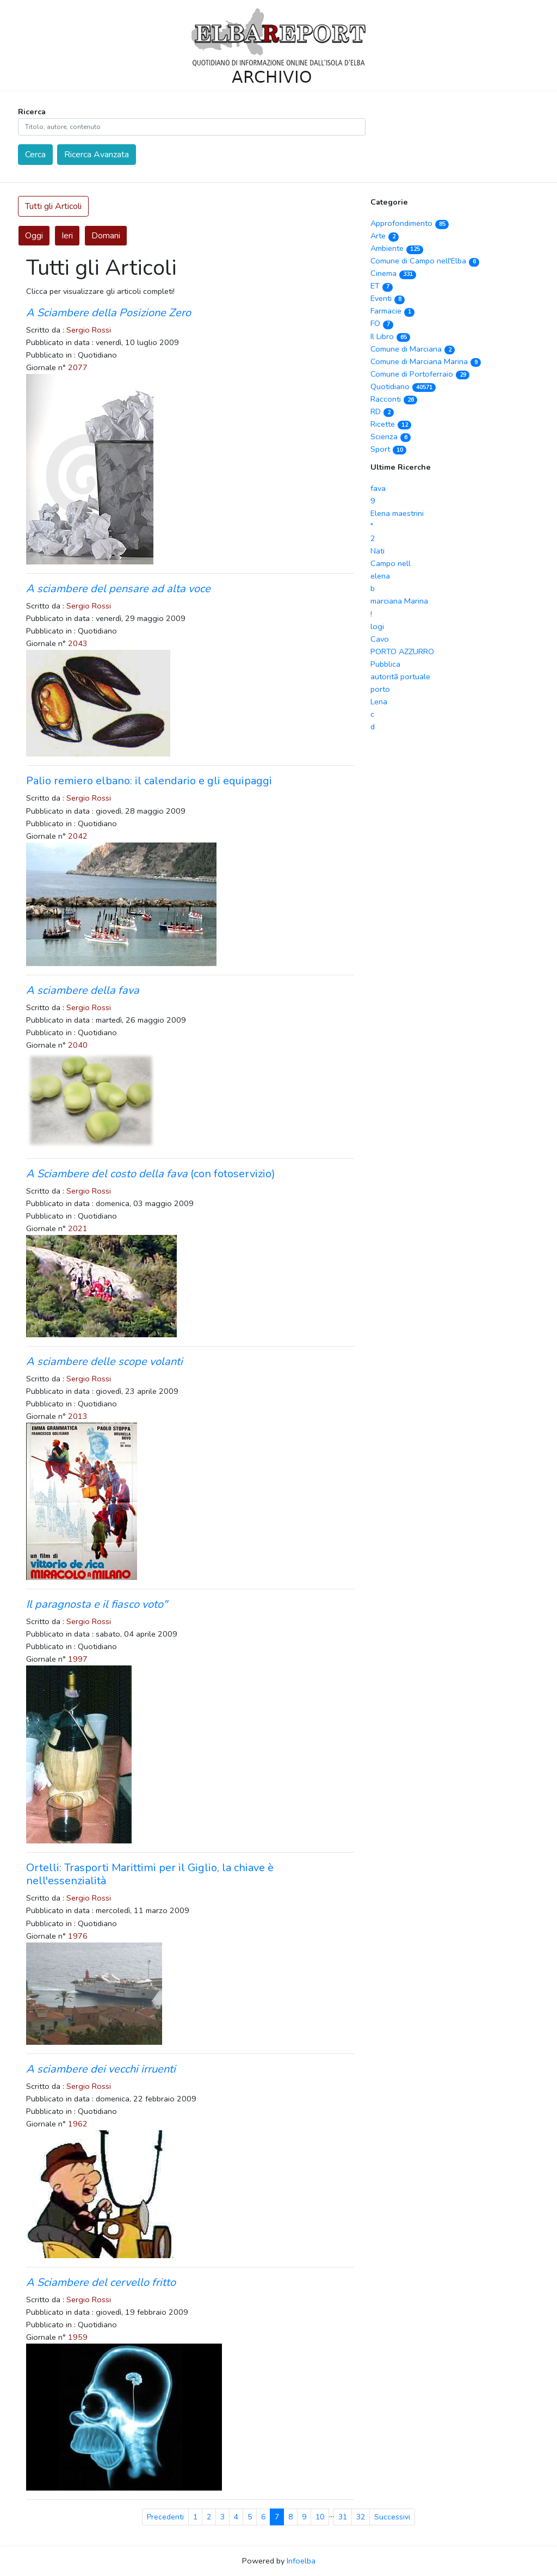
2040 (78, 1045)
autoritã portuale (400, 676)
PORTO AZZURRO (402, 651)
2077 (78, 367)
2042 (78, 836)
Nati (377, 550)
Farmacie (392, 310)
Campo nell (390, 563)
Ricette (390, 424)
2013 (78, 1416)
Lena (378, 701)
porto (380, 689)
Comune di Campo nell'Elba (424, 260)
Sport (388, 449)
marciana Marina (399, 600)
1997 (78, 1658)
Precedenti (165, 2517)
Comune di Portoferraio (419, 373)
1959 (78, 2337)
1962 (78, 2123)
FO (381, 323)
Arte (384, 235)
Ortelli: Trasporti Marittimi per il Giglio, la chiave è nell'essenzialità (150, 1874)
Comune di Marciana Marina (425, 361)
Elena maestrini (397, 513)
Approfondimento (409, 223)
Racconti (393, 399)
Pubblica (385, 664)
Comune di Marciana (412, 348)
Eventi (387, 298)
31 (342, 2517)
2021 (78, 1228)
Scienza (390, 436)
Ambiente (396, 248)
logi (377, 626)
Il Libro (390, 336)
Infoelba (301, 2560)
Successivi (392, 2517)
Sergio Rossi (88, 329)
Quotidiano (403, 386)
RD (382, 411)
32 (360, 2517)
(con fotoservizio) (150, 1173)
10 (319, 2517)
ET (381, 285)
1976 (78, 1936)
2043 (78, 643)
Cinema (393, 273)
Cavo (379, 639)
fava (378, 488)
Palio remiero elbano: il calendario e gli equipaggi (149, 780)
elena (380, 575)
